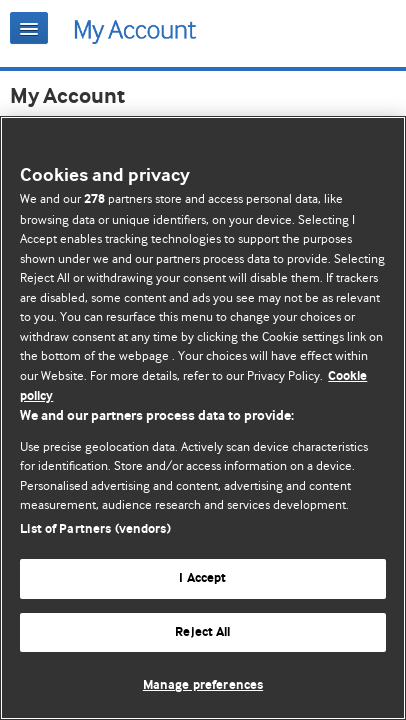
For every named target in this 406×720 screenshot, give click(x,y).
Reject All (202, 632)
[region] (203, 418)
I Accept (202, 578)
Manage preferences (203, 685)
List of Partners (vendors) (95, 529)
